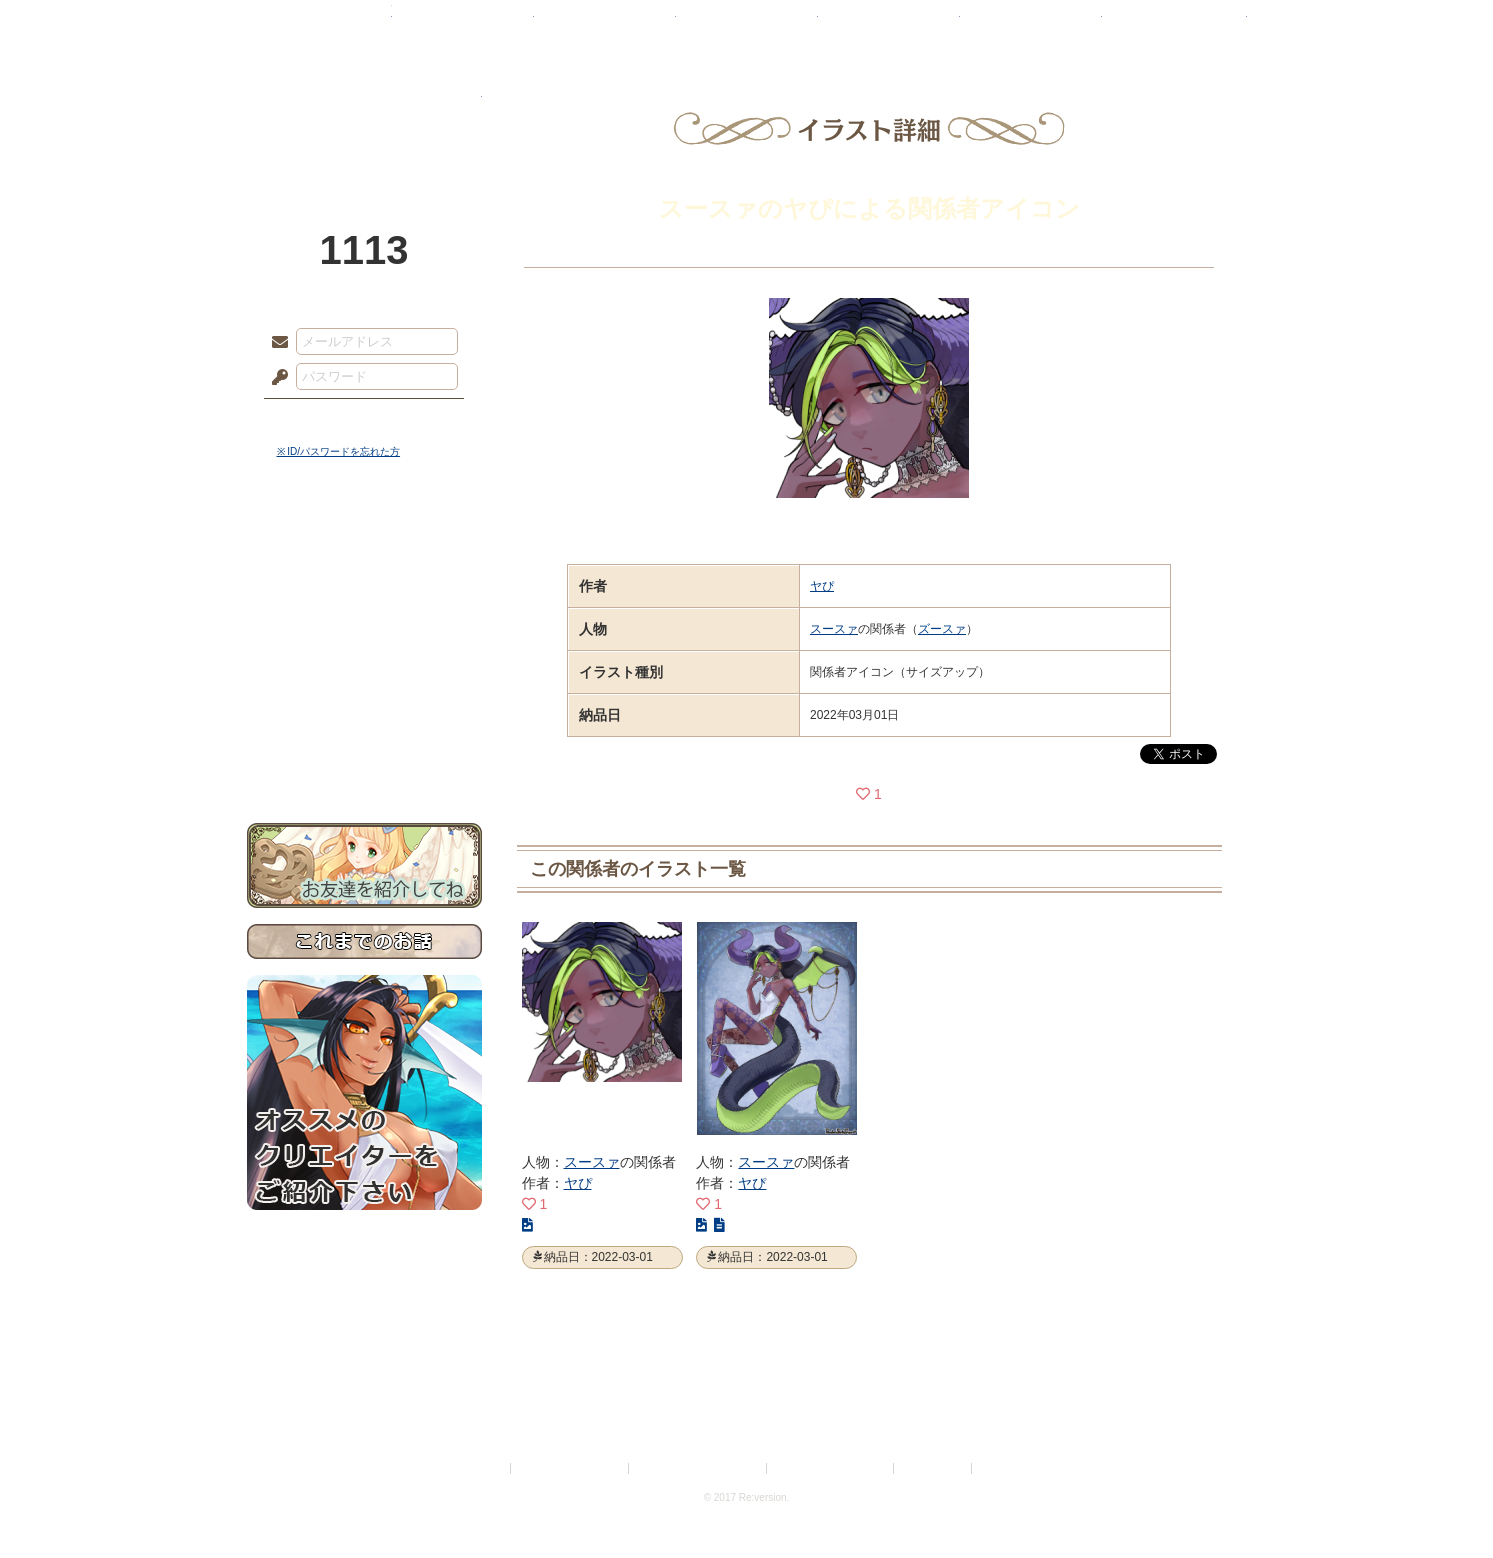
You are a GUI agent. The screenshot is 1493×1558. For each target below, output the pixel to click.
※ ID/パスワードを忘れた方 (339, 451)
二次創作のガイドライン (831, 1468)
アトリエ (747, 25)
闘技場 (1174, 25)
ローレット (605, 25)
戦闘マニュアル (364, 695)
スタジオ (889, 25)
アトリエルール (364, 670)
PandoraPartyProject (364, 110)
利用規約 (483, 1468)
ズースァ (942, 629)
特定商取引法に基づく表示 (699, 1468)
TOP (319, 25)
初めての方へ (364, 725)
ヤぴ (822, 586)
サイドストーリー (364, 580)
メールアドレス (275, 343)
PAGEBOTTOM (1443, 1503)
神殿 (463, 25)
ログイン (316, 419)
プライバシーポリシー (571, 1468)
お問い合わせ (364, 760)
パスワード (275, 378)
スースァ (834, 629)
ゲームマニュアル (364, 615)
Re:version (1006, 1468)
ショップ (1031, 25)
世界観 (364, 545)
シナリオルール (364, 645)
